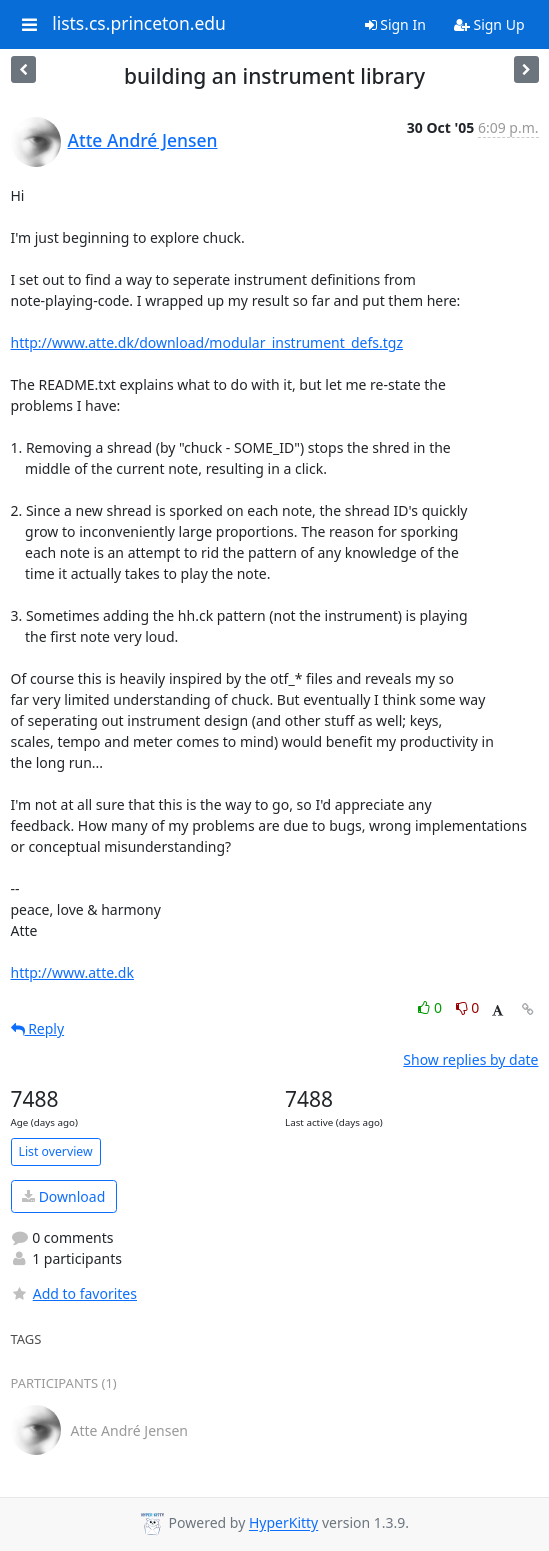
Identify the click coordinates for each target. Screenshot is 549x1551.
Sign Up (489, 24)
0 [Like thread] (431, 1007)
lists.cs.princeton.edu (139, 24)
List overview (56, 1151)
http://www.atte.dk (72, 972)
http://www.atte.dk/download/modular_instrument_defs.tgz (207, 342)
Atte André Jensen (143, 140)
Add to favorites (74, 1293)
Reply (38, 1028)
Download (63, 1196)
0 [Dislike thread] (468, 1007)
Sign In (395, 24)
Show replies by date (470, 1059)
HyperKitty (283, 1523)
